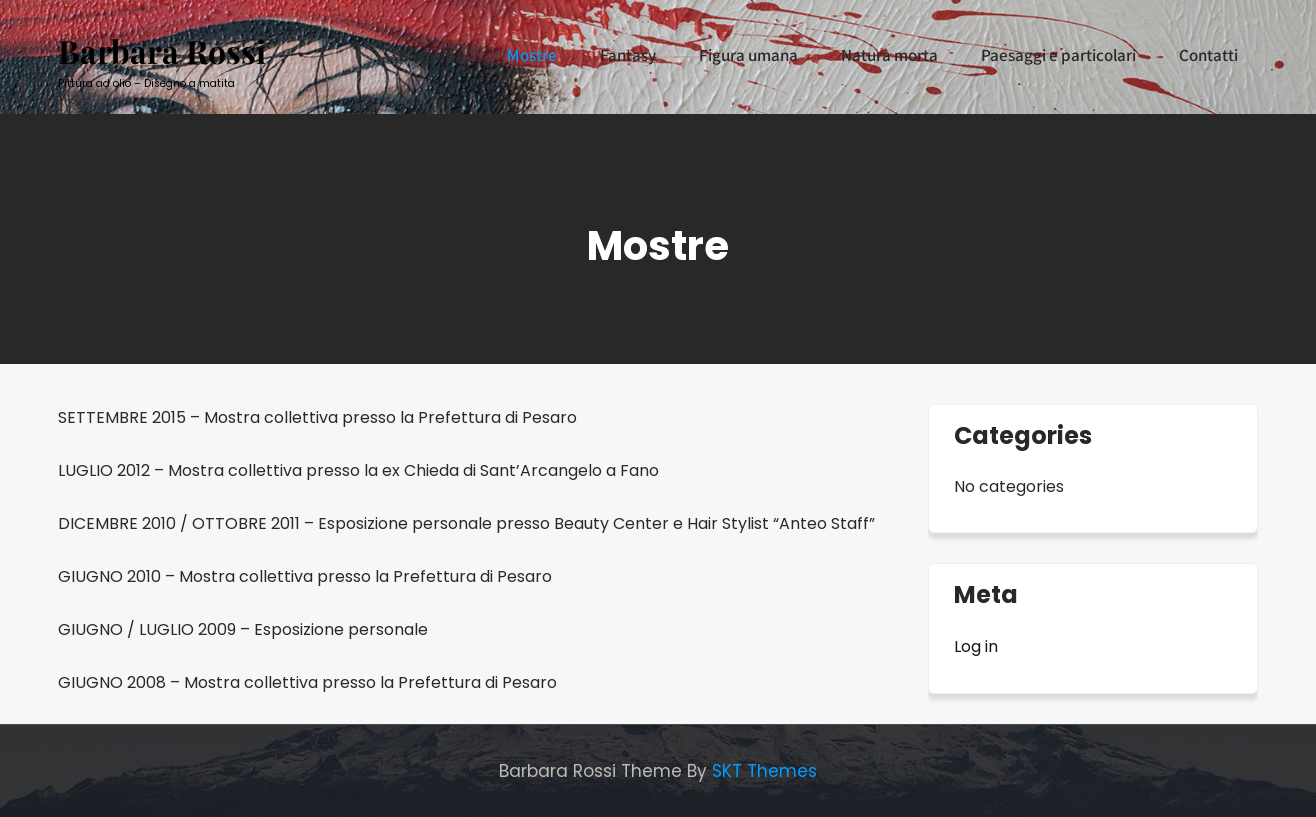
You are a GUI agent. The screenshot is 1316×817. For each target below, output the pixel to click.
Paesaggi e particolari (1058, 55)
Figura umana (748, 55)
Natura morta (889, 55)
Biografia (431, 55)
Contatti (1208, 55)
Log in (976, 646)
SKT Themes (764, 771)
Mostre (532, 55)
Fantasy (628, 55)
